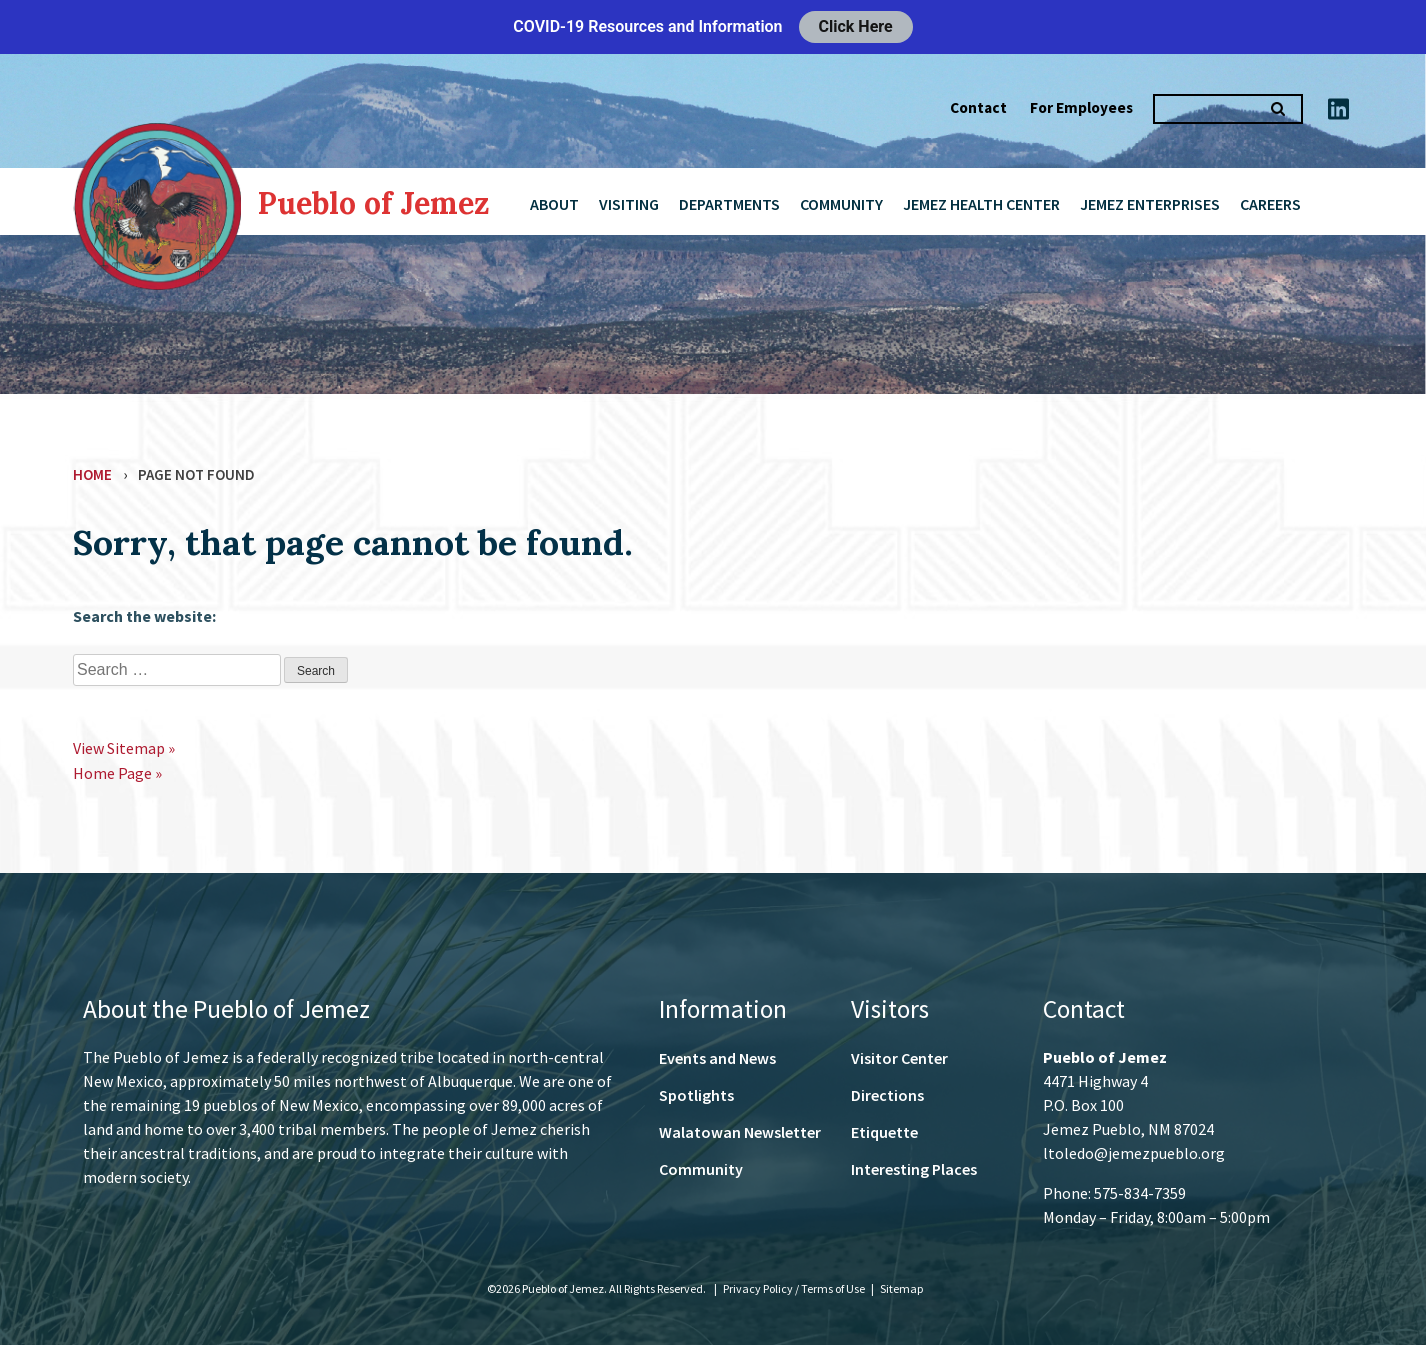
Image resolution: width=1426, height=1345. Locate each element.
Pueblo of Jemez (374, 203)
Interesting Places (914, 1169)
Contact (978, 107)
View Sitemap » (124, 748)
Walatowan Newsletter (740, 1132)
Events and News (717, 1058)
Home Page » (117, 773)
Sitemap (901, 1288)
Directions (887, 1095)
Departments (729, 204)
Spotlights (696, 1095)
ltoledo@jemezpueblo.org (1134, 1153)
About (554, 204)
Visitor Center (899, 1058)
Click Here (856, 26)
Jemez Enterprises (1150, 204)
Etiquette (884, 1132)
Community (841, 204)
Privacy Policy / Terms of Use (795, 1288)
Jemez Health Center (981, 204)
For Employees (1081, 107)
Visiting (629, 204)
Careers (1270, 204)
